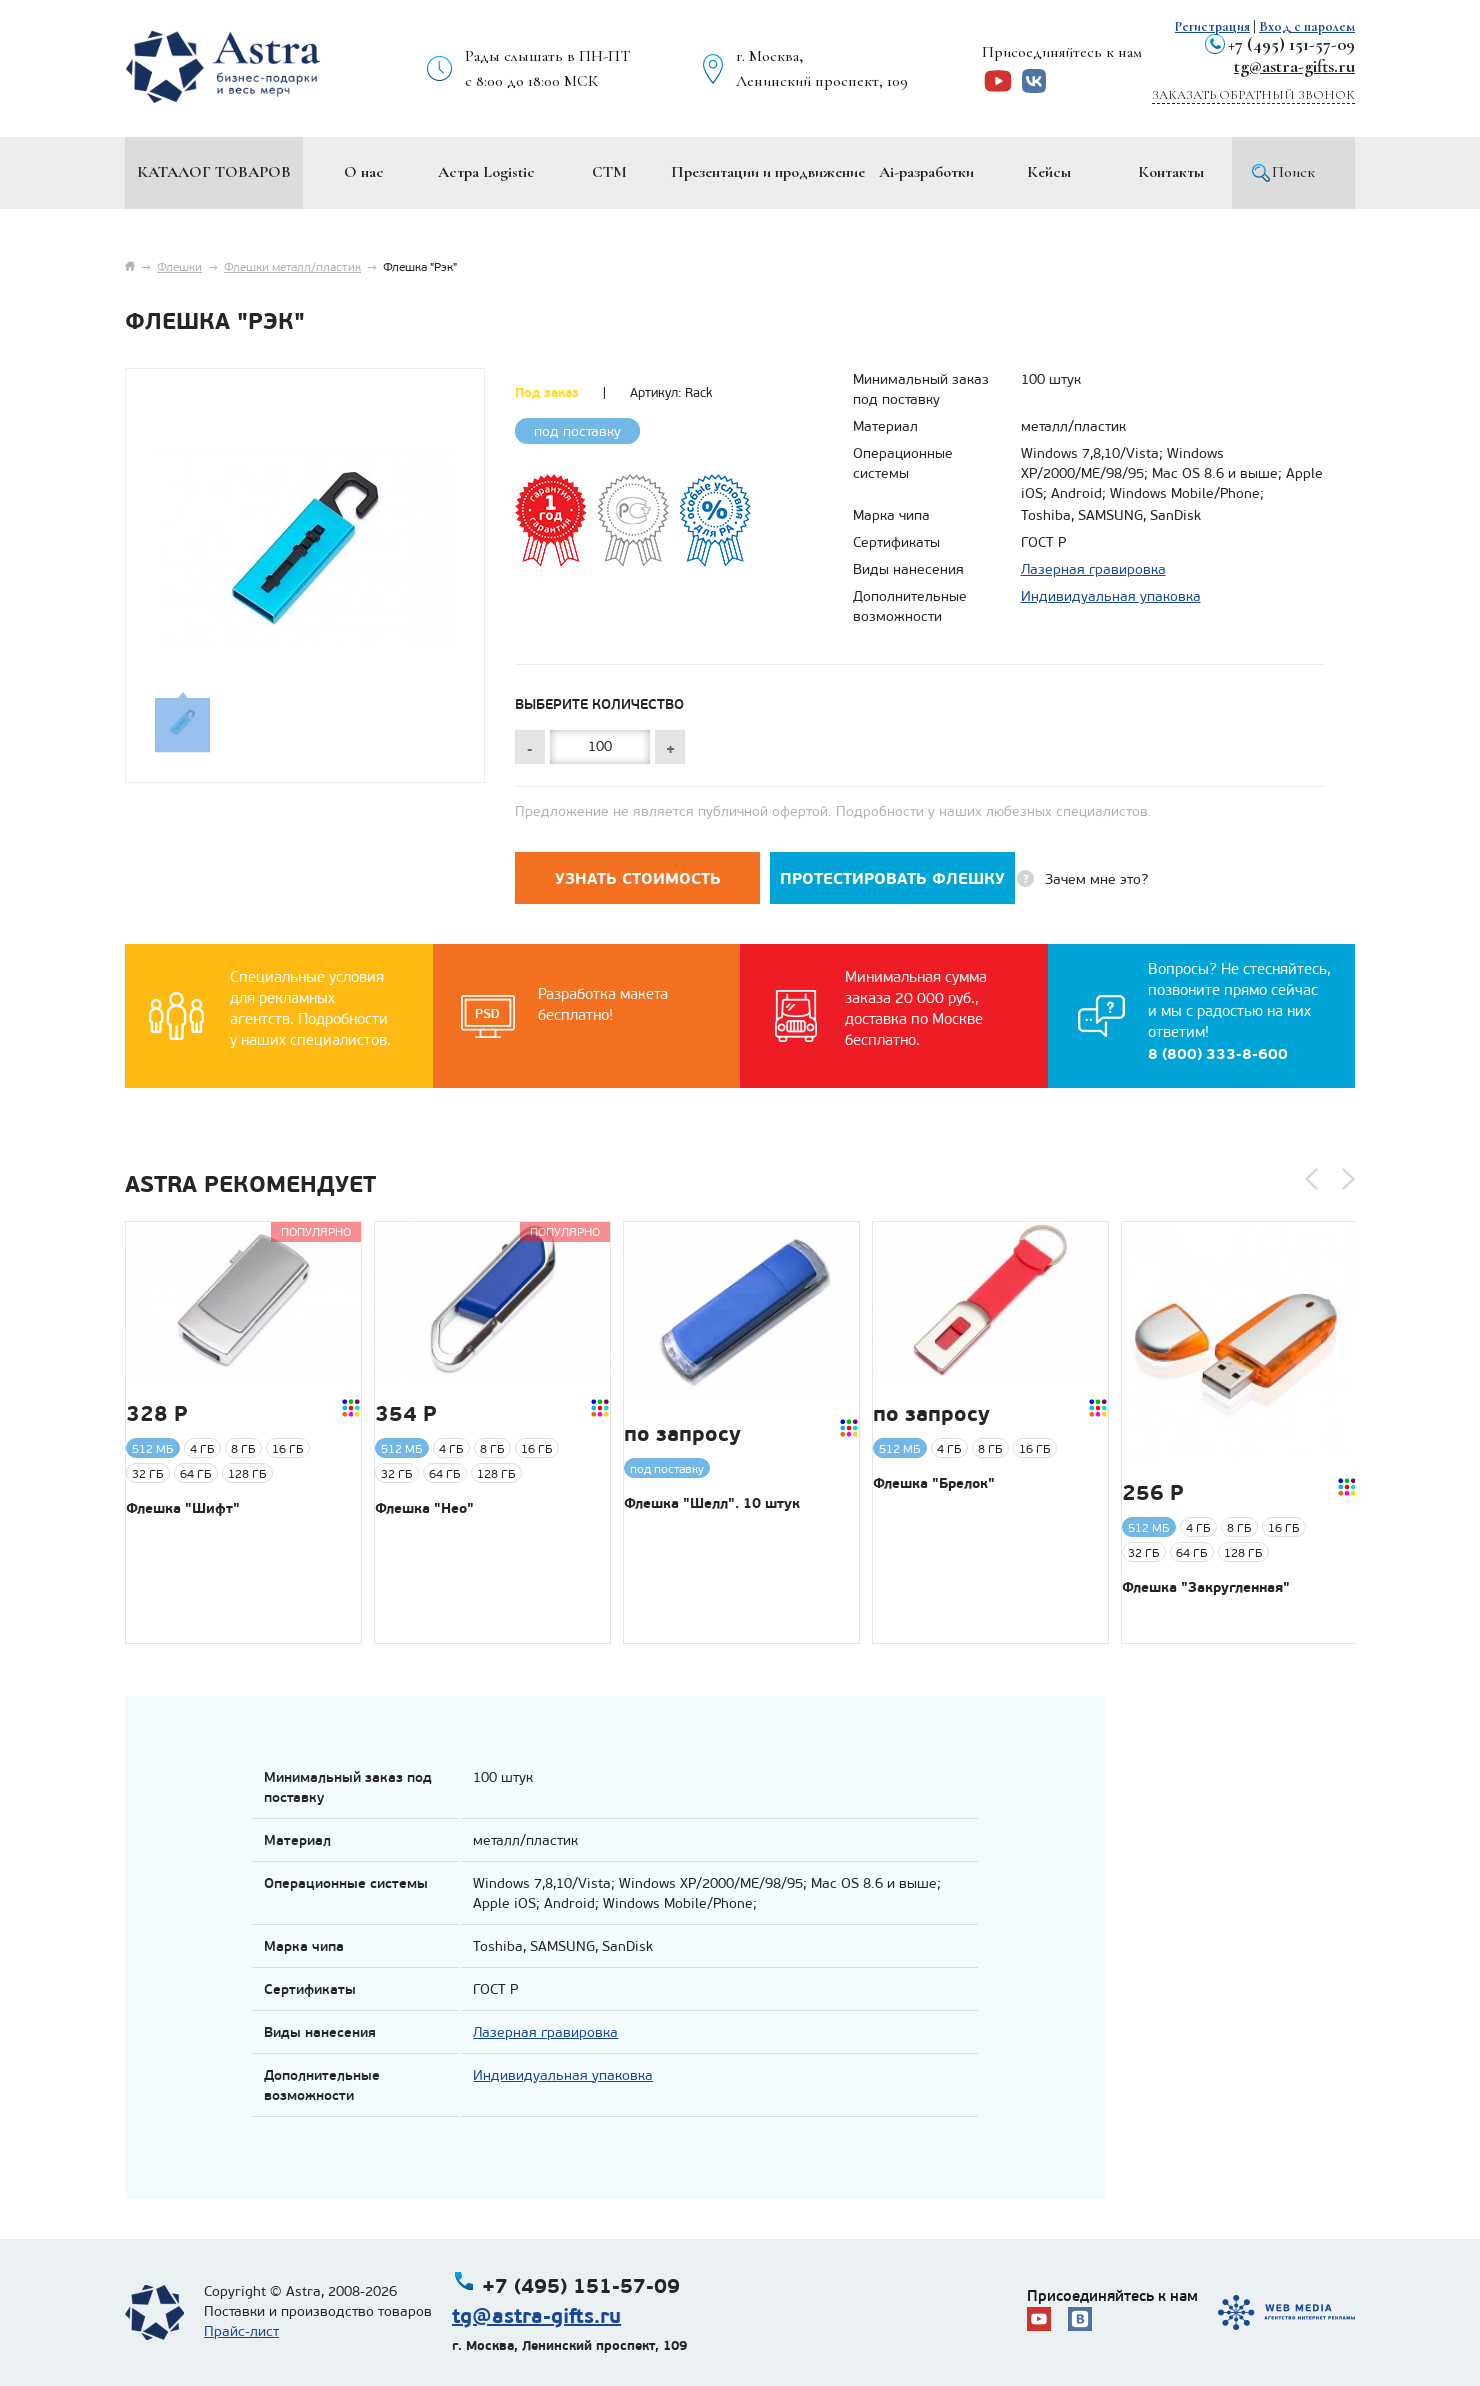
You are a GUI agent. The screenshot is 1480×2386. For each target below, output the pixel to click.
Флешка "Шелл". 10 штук (712, 1503)
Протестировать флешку (892, 878)
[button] (1311, 1179)
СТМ (609, 172)
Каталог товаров (214, 172)
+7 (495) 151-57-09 (1291, 44)
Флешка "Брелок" (934, 1483)
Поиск (1293, 172)
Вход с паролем (1307, 26)
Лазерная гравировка (1093, 569)
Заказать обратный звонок (1253, 95)
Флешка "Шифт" (183, 1508)
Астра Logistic (486, 172)
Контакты (1171, 172)
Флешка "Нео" (424, 1508)
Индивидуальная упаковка (1111, 596)
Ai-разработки (926, 172)
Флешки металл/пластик (292, 267)
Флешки (179, 267)
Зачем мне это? (1096, 879)
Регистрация (1212, 26)
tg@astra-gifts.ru (1294, 66)
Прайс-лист (241, 2331)
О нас (364, 172)
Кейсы (1049, 172)
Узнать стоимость (638, 878)
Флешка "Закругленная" (1206, 1587)
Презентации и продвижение (768, 172)
